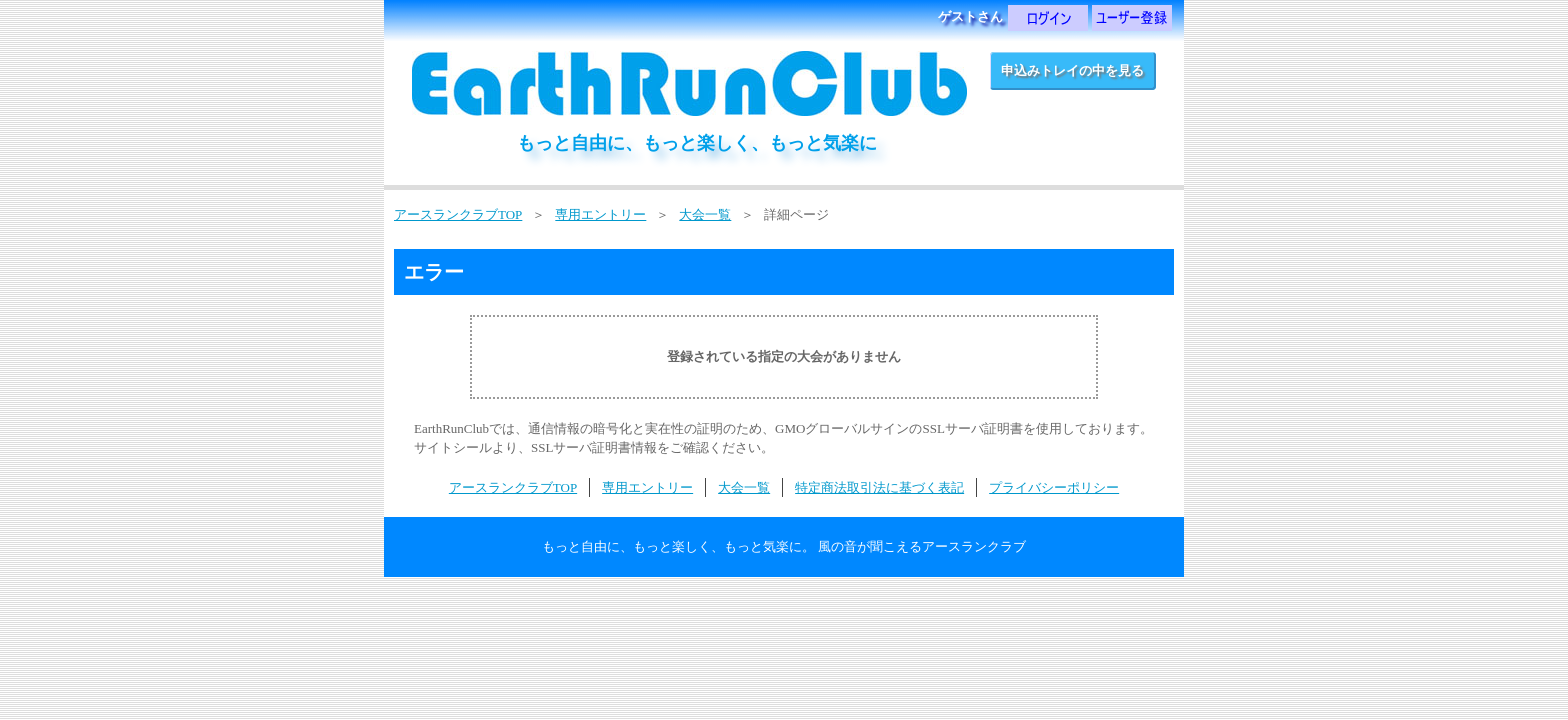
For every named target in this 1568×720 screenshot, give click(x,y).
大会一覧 (705, 214)
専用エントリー (600, 214)
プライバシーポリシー (1054, 487)
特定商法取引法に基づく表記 (879, 487)
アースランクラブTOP (458, 214)
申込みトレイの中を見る (1072, 70)
